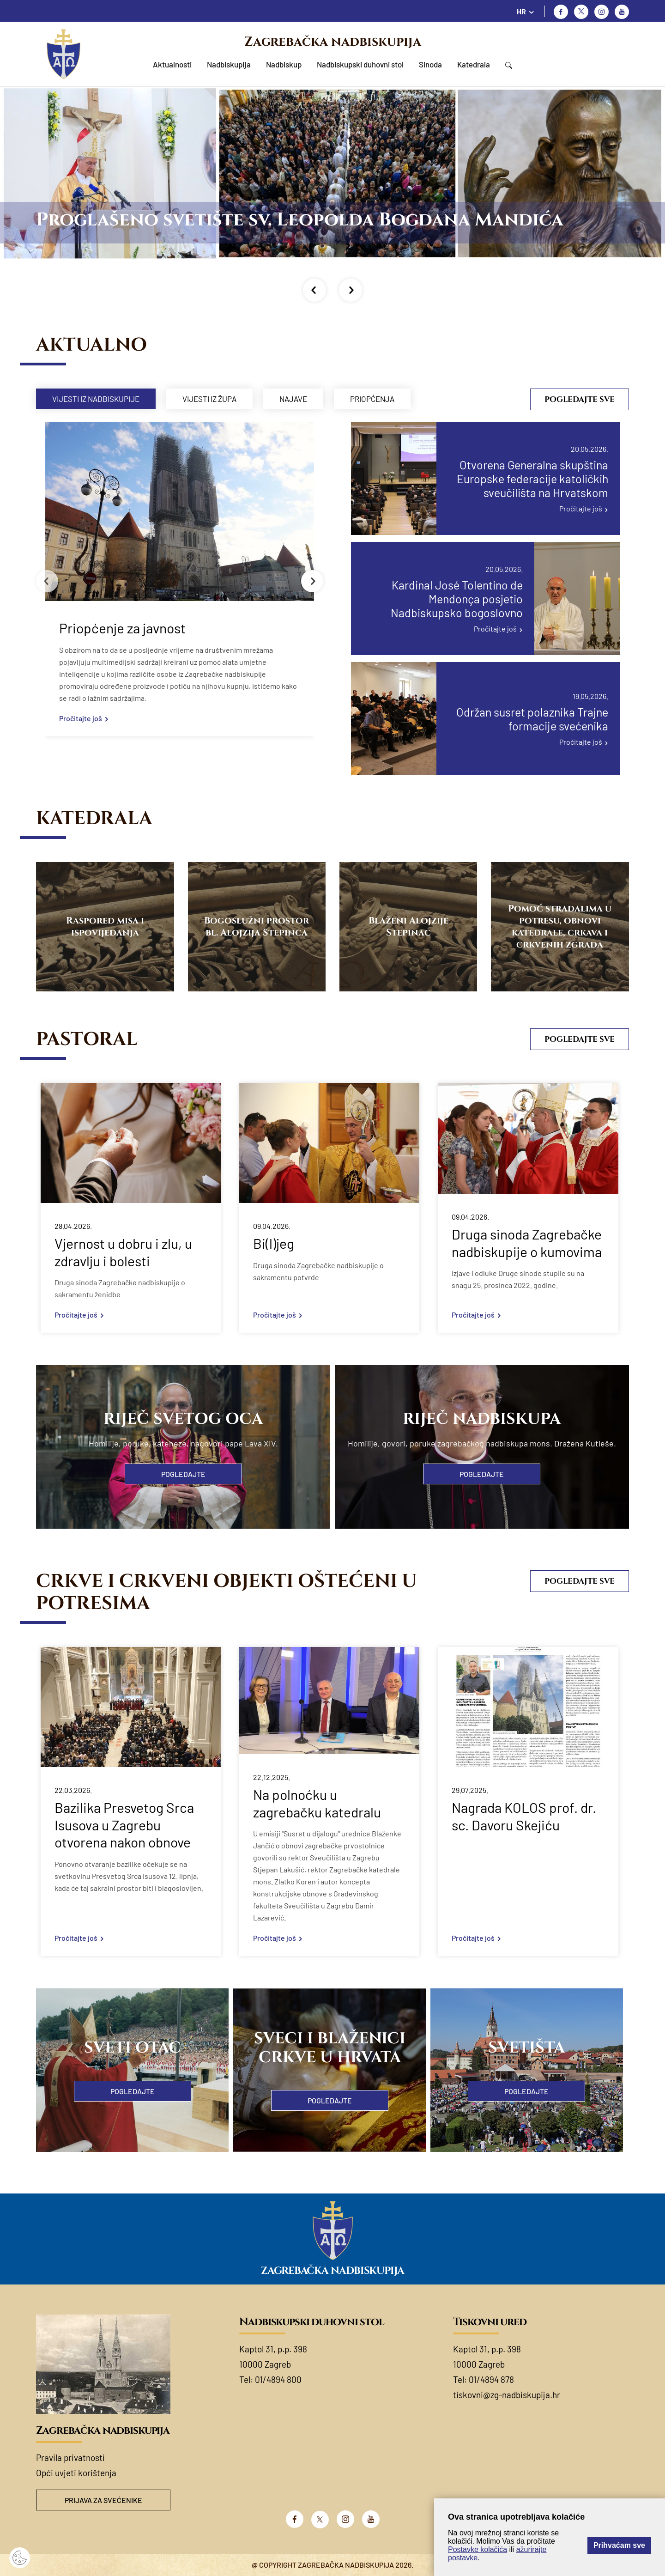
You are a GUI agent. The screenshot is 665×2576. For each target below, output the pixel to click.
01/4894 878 (491, 2379)
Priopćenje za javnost (122, 628)
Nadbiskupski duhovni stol (360, 64)
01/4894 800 (278, 2379)
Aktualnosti (172, 64)
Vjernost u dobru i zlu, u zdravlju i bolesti (123, 1252)
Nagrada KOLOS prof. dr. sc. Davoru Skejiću (524, 1816)
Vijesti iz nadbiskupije (95, 398)
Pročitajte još (80, 718)
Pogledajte (183, 1474)
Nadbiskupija (229, 64)
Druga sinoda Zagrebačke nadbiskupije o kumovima (527, 1243)
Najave (293, 398)
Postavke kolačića (477, 2549)
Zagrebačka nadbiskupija (332, 41)
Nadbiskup (284, 64)
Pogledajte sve (579, 399)
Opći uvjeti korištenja (76, 2472)
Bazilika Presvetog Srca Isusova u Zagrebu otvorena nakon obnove (124, 1824)
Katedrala (473, 64)
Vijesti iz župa (209, 398)
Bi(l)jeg (273, 1243)
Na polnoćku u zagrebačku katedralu (317, 1803)
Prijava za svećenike (103, 2500)
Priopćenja (372, 398)
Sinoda (430, 64)
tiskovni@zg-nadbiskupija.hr (506, 2394)
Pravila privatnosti (70, 2457)
